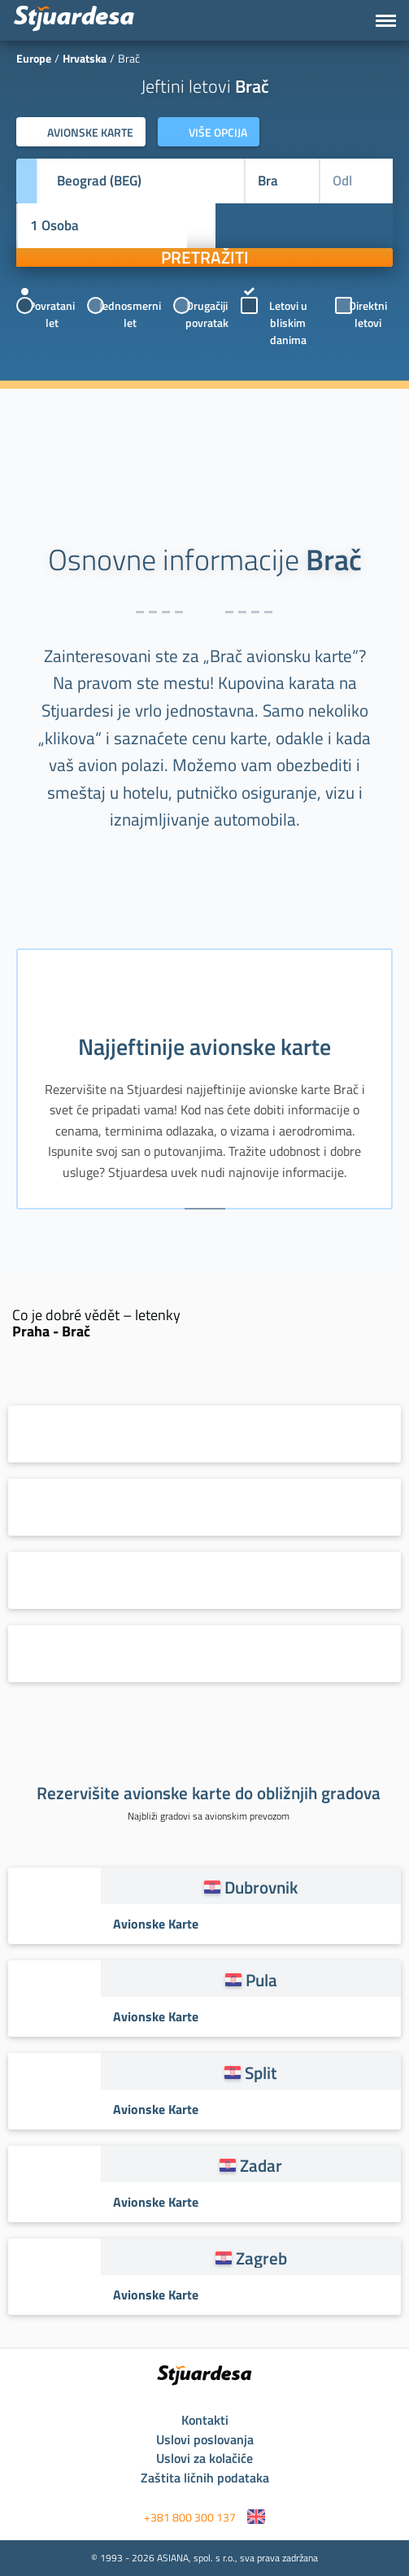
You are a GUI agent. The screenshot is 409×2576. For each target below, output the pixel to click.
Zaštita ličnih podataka (205, 2477)
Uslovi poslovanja (205, 2439)
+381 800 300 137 (190, 2517)
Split (261, 2072)
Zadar (261, 2165)
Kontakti (204, 2420)
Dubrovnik (261, 1887)
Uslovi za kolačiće (204, 2458)
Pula (261, 1980)
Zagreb (261, 2258)
